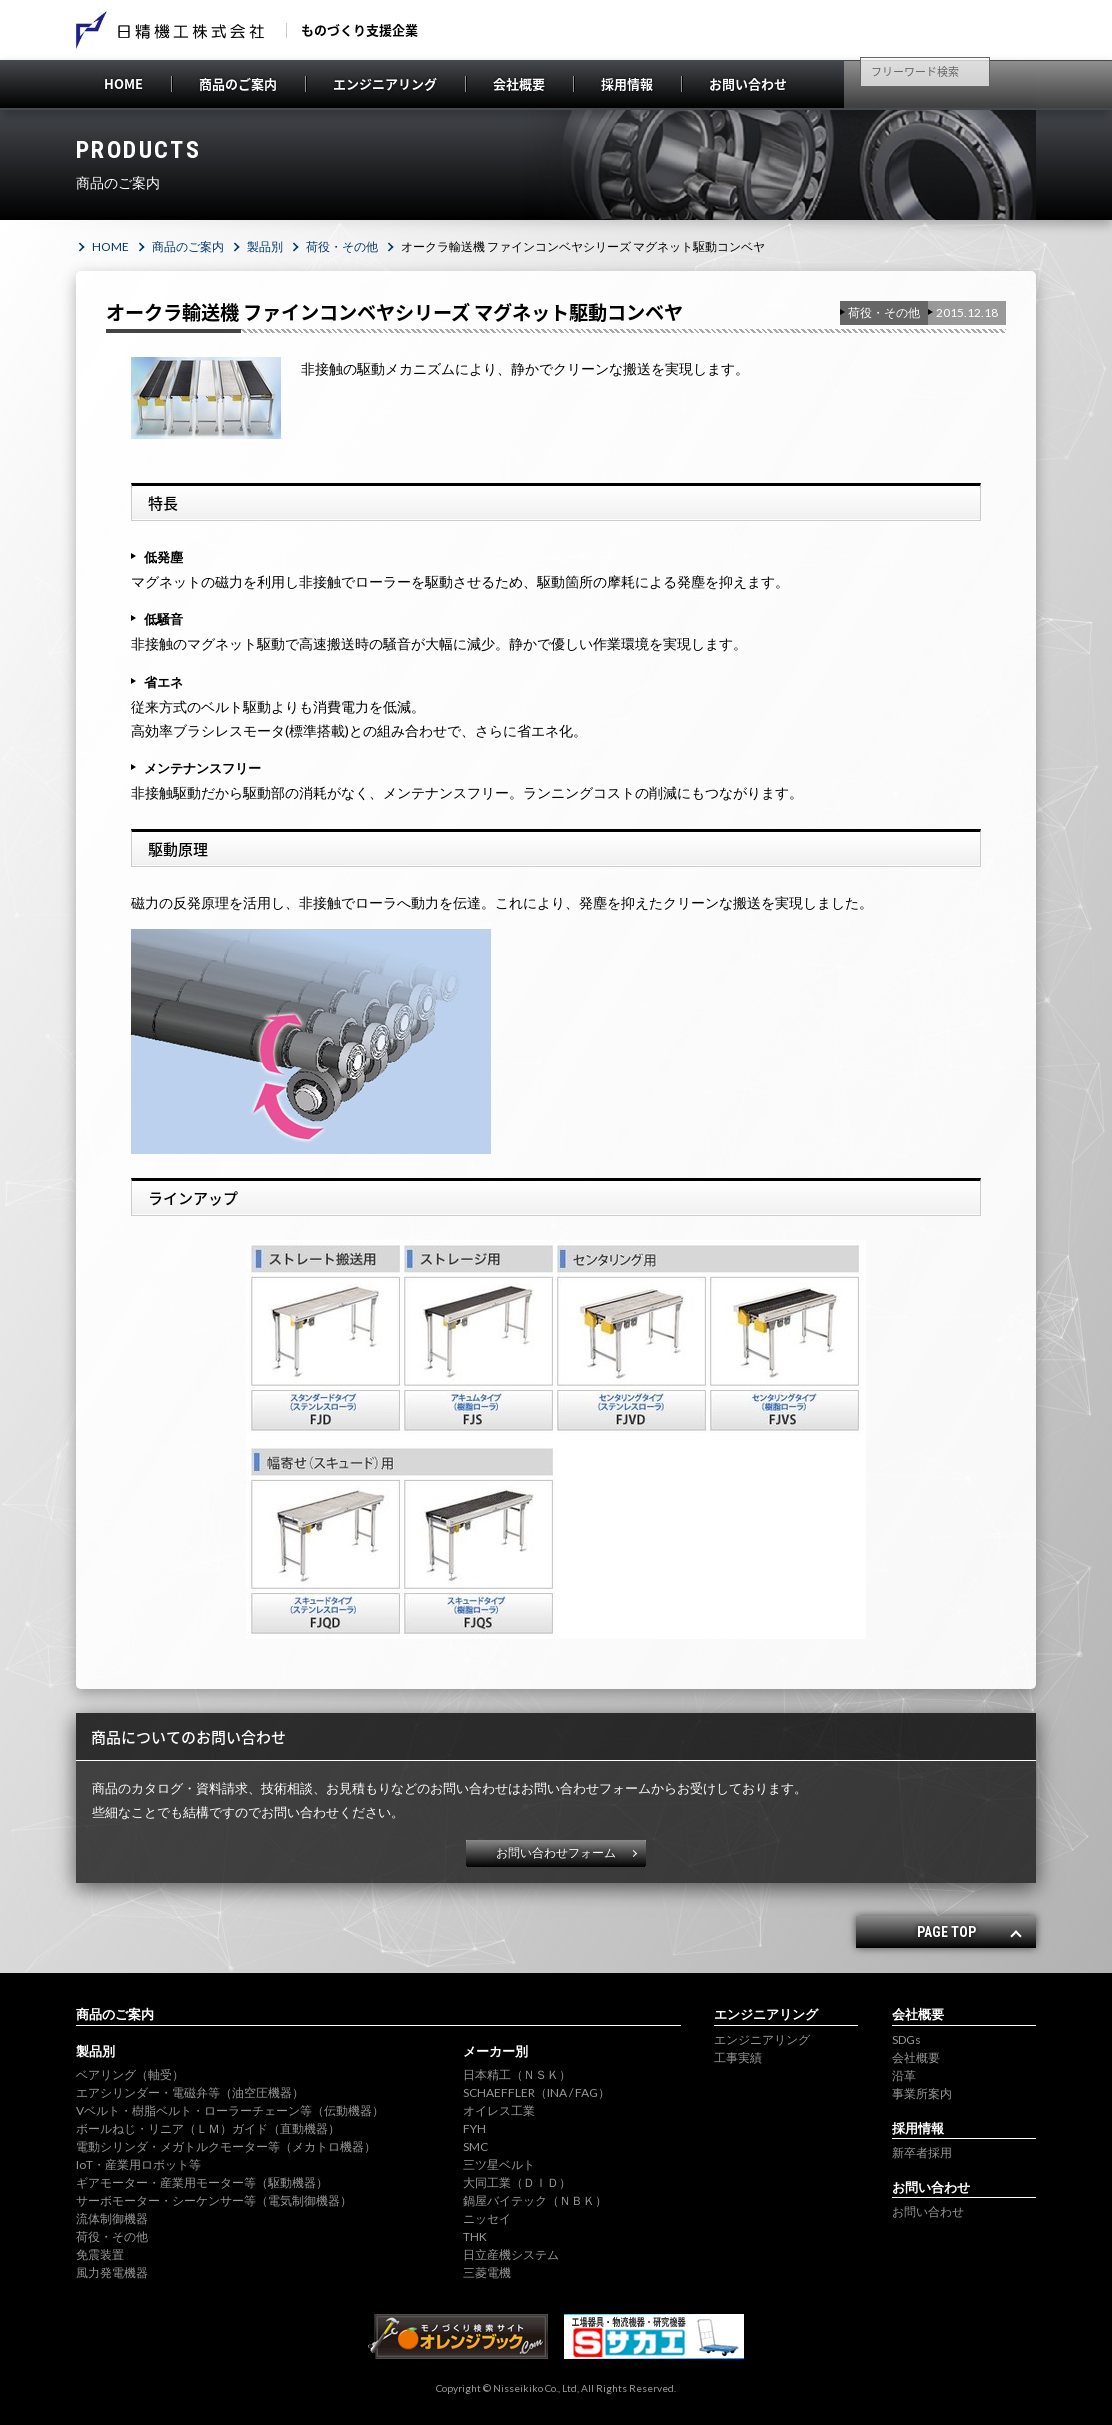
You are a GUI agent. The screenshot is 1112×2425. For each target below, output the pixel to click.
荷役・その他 (342, 246)
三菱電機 (487, 2272)
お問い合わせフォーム (556, 1852)
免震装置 (100, 2254)
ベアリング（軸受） (130, 2074)
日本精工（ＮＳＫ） (517, 2074)
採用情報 (627, 83)
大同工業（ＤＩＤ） (517, 2182)
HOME (123, 83)
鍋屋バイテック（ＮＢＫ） (535, 2200)
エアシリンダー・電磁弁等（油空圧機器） (190, 2092)
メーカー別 (495, 2051)
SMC (475, 2146)
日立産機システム (511, 2254)
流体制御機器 (112, 2218)
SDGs (906, 2039)
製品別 (265, 246)
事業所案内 (922, 2093)
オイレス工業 (499, 2110)
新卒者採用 (922, 2152)
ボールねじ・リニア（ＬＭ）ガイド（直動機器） (208, 2128)
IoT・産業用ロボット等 (138, 2164)
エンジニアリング (385, 83)
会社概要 (519, 83)
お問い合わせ (748, 83)
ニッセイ (487, 2218)
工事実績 (738, 2057)
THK (475, 2236)
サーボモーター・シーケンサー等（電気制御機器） (214, 2200)
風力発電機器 (112, 2272)
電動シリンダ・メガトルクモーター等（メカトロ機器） (226, 2146)
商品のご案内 (238, 83)
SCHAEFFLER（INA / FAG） (536, 2092)
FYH (474, 2128)
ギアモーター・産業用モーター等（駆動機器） (202, 2182)
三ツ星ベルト (499, 2164)
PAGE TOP (946, 1932)
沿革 (904, 2075)
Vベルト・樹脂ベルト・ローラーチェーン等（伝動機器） (230, 2110)
